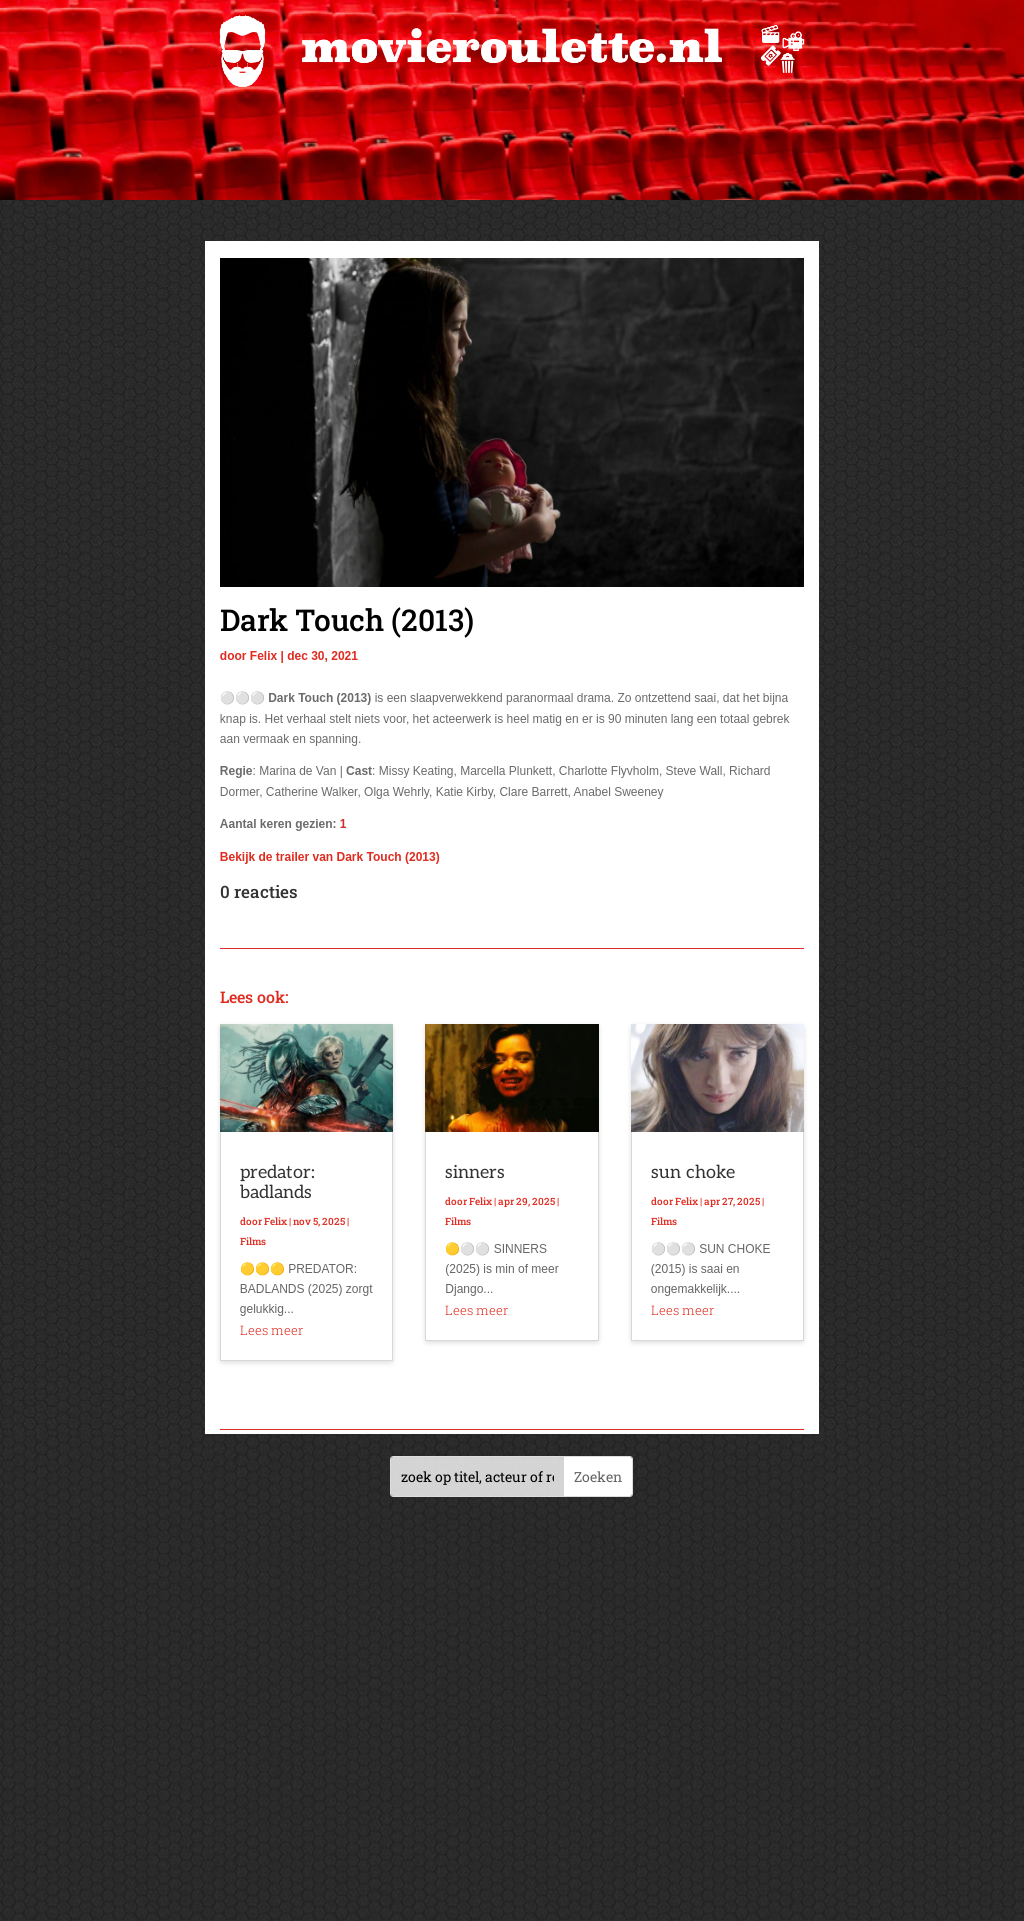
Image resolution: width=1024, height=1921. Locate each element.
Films (253, 1241)
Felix (263, 656)
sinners (475, 1172)
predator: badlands (277, 1182)
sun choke (693, 1172)
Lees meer (271, 1330)
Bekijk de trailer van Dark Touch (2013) (330, 857)
